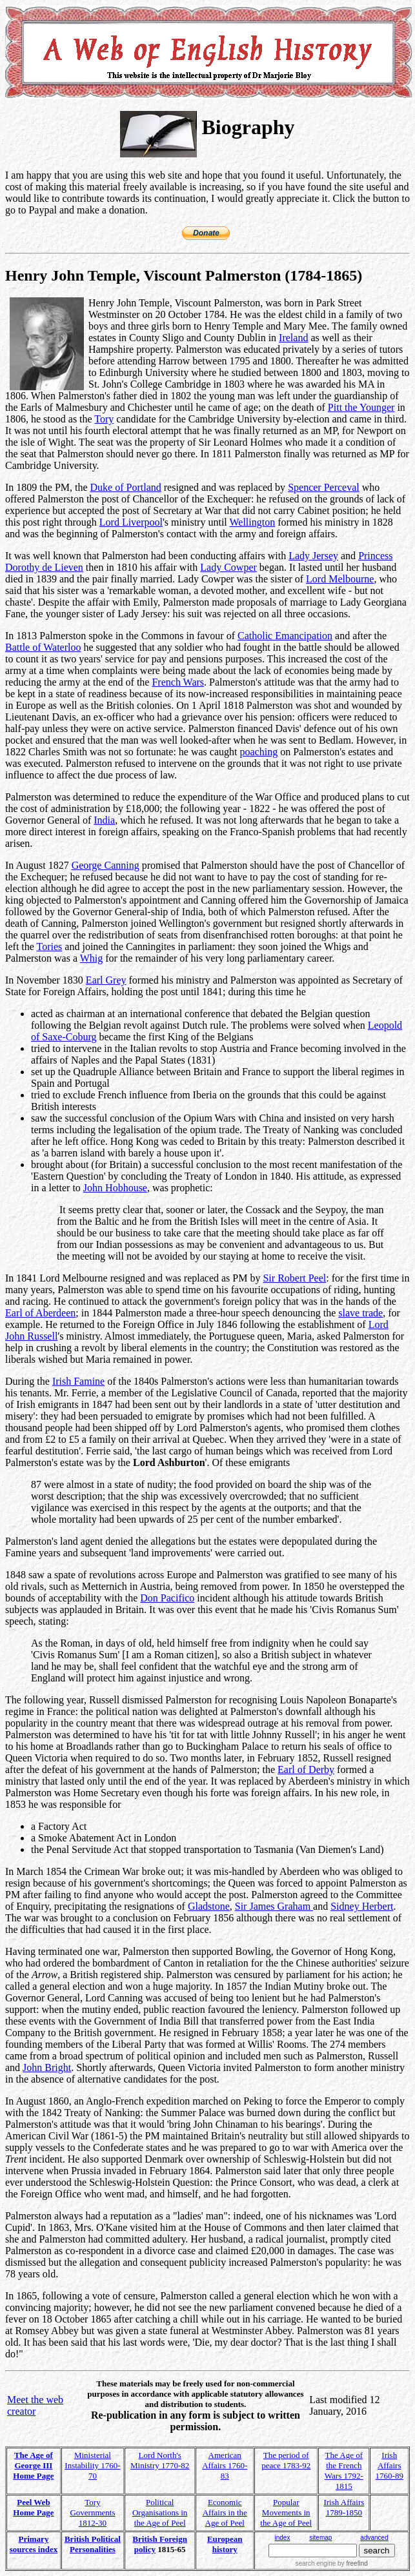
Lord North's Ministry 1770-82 (159, 2460)
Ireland (293, 337)
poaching (259, 751)
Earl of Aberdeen (40, 1312)
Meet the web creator (35, 2405)
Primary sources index (34, 2544)
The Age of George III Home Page (33, 2465)
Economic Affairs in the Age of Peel (225, 2512)
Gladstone (209, 1906)
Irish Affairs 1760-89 (389, 2465)
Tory (104, 418)
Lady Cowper (228, 567)
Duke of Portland (125, 487)
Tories (50, 946)
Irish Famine (78, 1381)
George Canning (105, 865)
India (104, 820)
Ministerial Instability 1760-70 (92, 2465)
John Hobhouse (115, 1187)
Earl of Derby (306, 1769)
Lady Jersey (313, 555)
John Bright (47, 2067)
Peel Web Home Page (33, 2507)
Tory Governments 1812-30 (92, 2512)
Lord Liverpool (131, 522)
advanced (374, 2537)
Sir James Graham (274, 1906)
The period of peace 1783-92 (285, 2460)
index (282, 2537)
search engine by (331, 2563)
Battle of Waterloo (43, 647)
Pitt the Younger (361, 407)
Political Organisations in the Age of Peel (159, 2512)
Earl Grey (106, 980)
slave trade (360, 1312)
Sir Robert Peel (294, 1278)
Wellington (252, 522)
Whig (91, 958)
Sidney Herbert (361, 1906)
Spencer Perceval (323, 487)
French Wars (178, 682)
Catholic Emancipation (285, 635)
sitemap (320, 2537)
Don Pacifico (167, 1597)
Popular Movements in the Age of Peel (286, 2512)
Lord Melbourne (340, 578)
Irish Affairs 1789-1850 (343, 2507)
